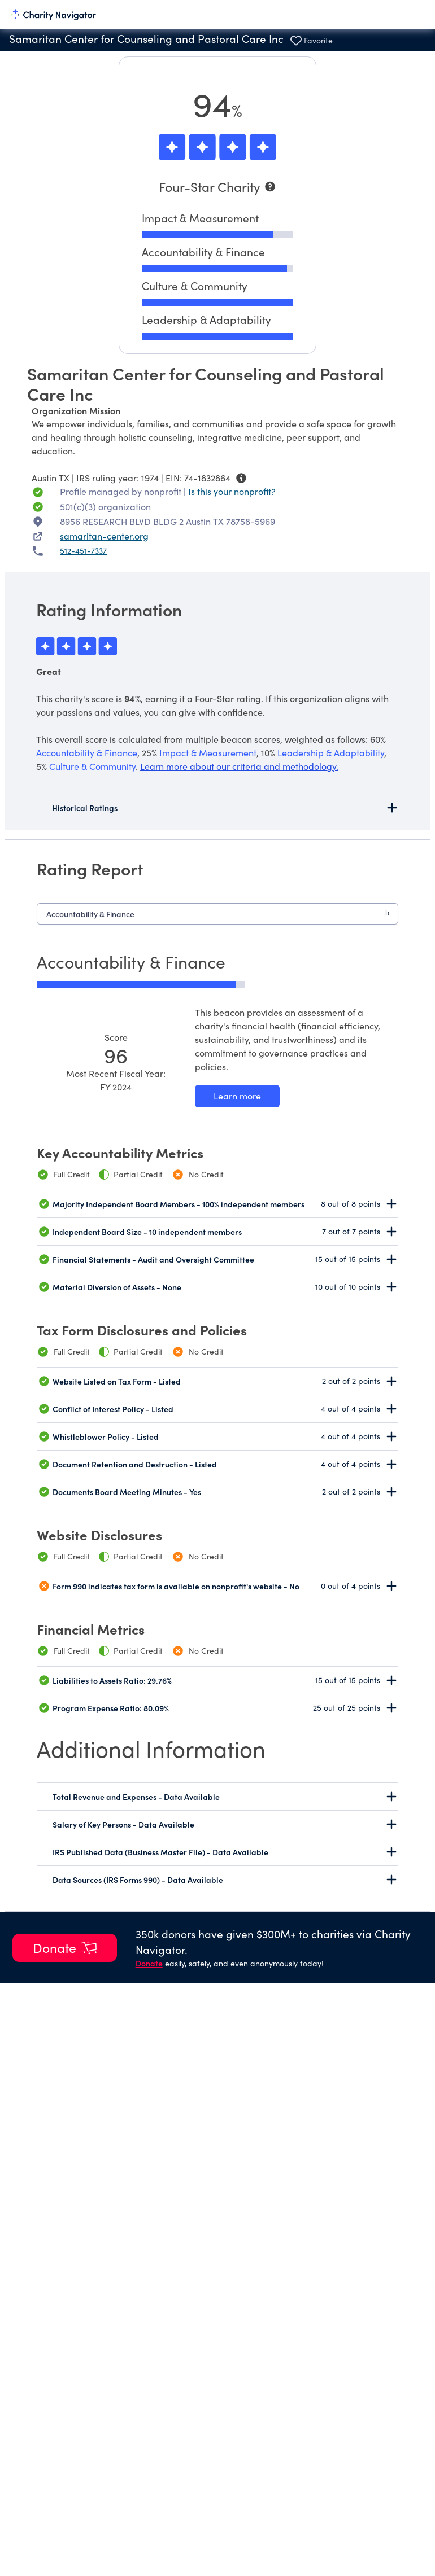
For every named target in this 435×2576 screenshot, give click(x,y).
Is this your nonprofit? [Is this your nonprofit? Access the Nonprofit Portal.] (232, 491)
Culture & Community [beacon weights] (92, 766)
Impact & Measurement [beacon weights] (207, 753)
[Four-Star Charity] (217, 186)
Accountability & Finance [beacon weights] (86, 753)
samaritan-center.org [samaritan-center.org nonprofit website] (104, 536)
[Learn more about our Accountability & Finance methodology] (237, 1096)
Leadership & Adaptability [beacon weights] (330, 753)
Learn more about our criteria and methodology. (239, 766)
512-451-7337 (83, 550)
